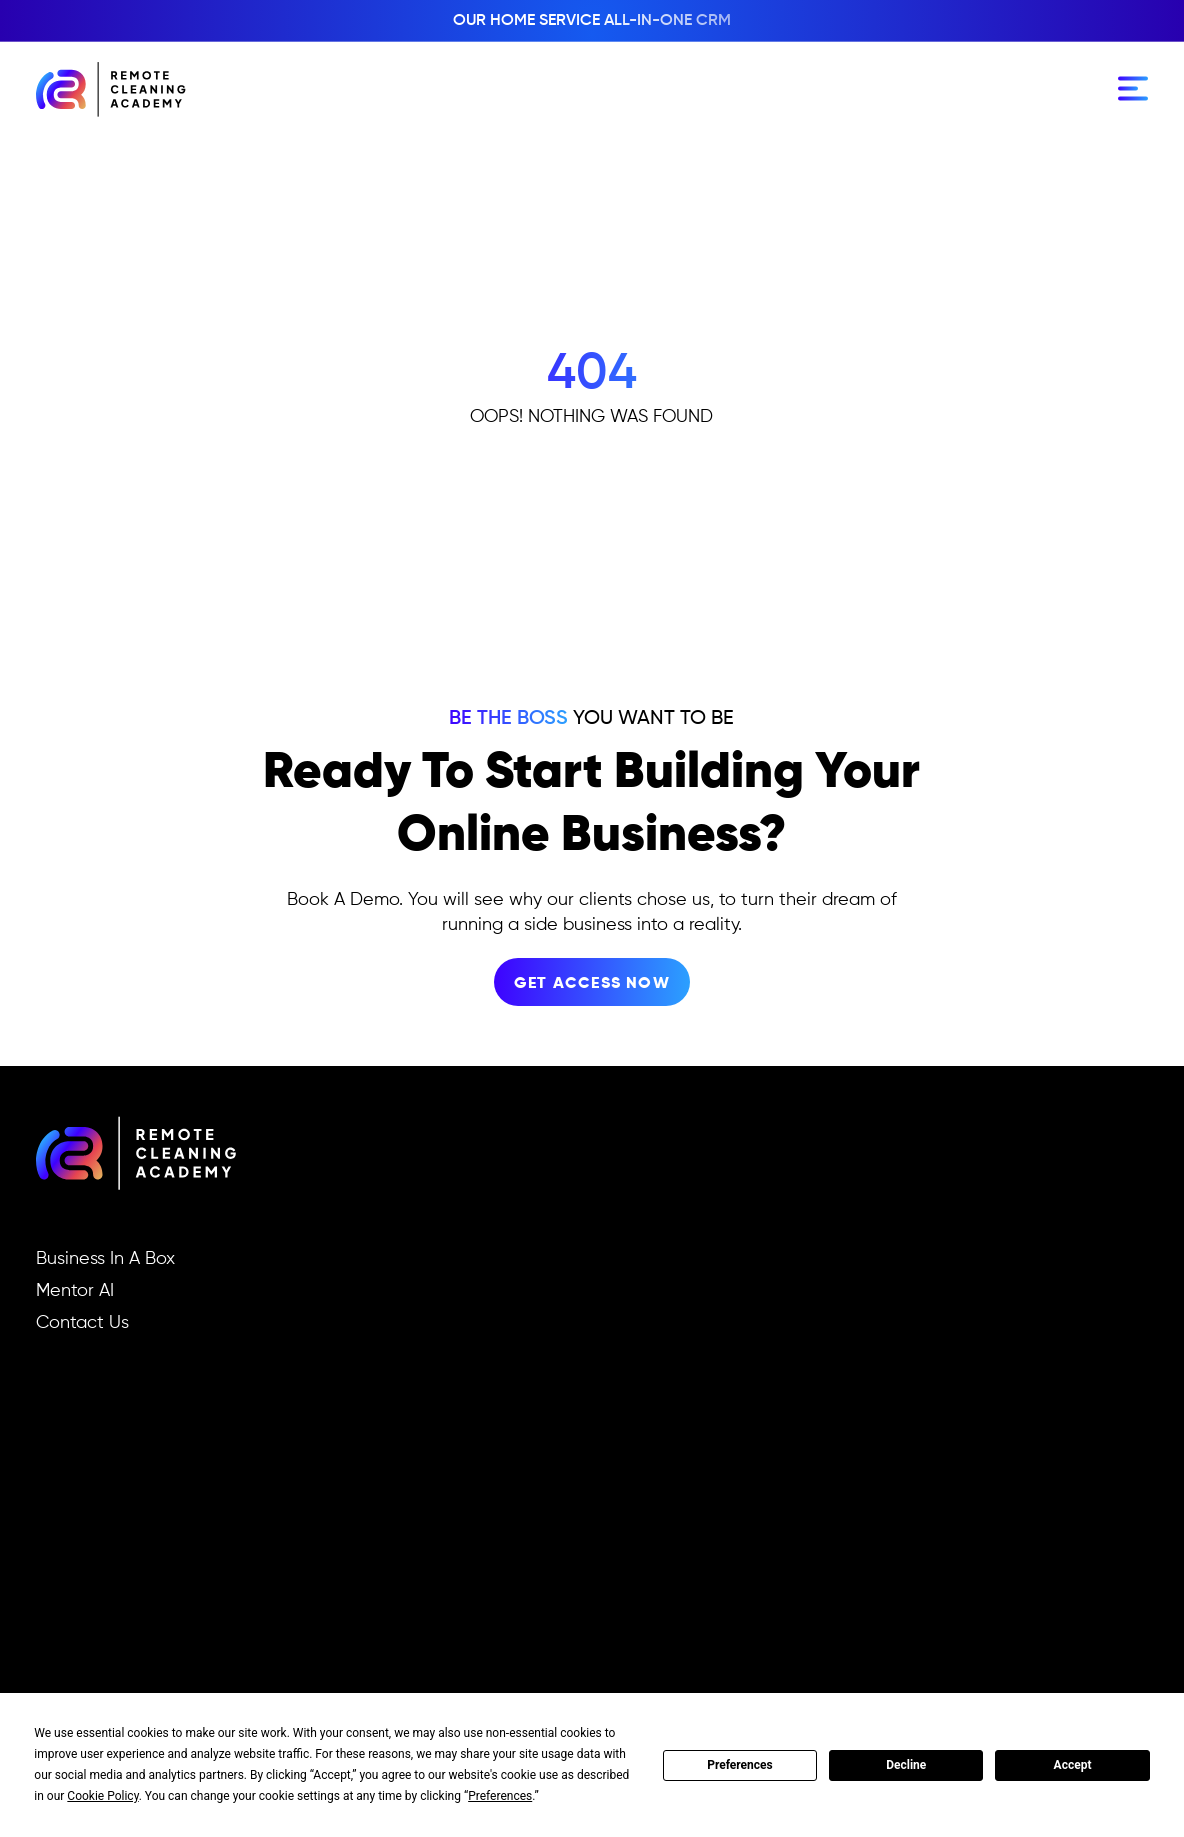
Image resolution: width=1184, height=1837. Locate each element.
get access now (592, 984)
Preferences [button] (500, 1796)
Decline (906, 1765)
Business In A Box (105, 1259)
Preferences (740, 1765)
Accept (1073, 1765)
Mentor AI (75, 1291)
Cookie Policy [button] (102, 1796)
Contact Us (82, 1323)
